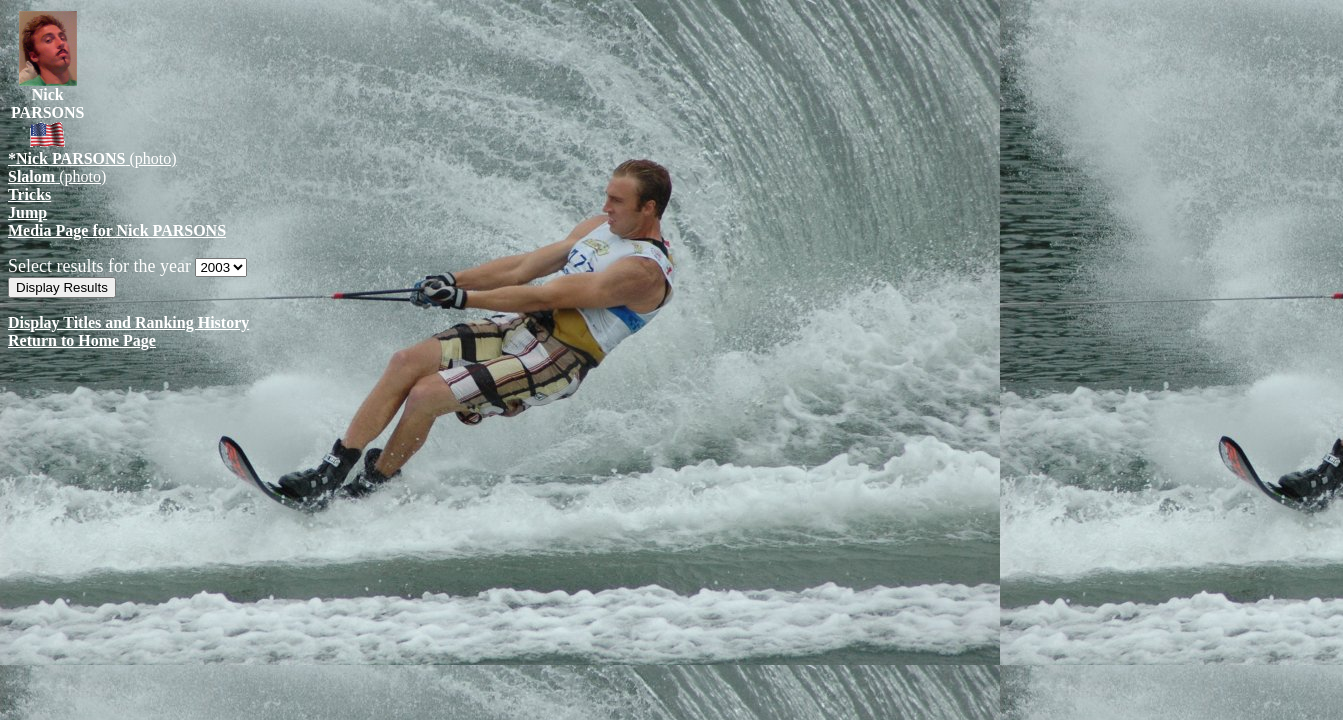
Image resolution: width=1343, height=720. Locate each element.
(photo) (92, 158)
